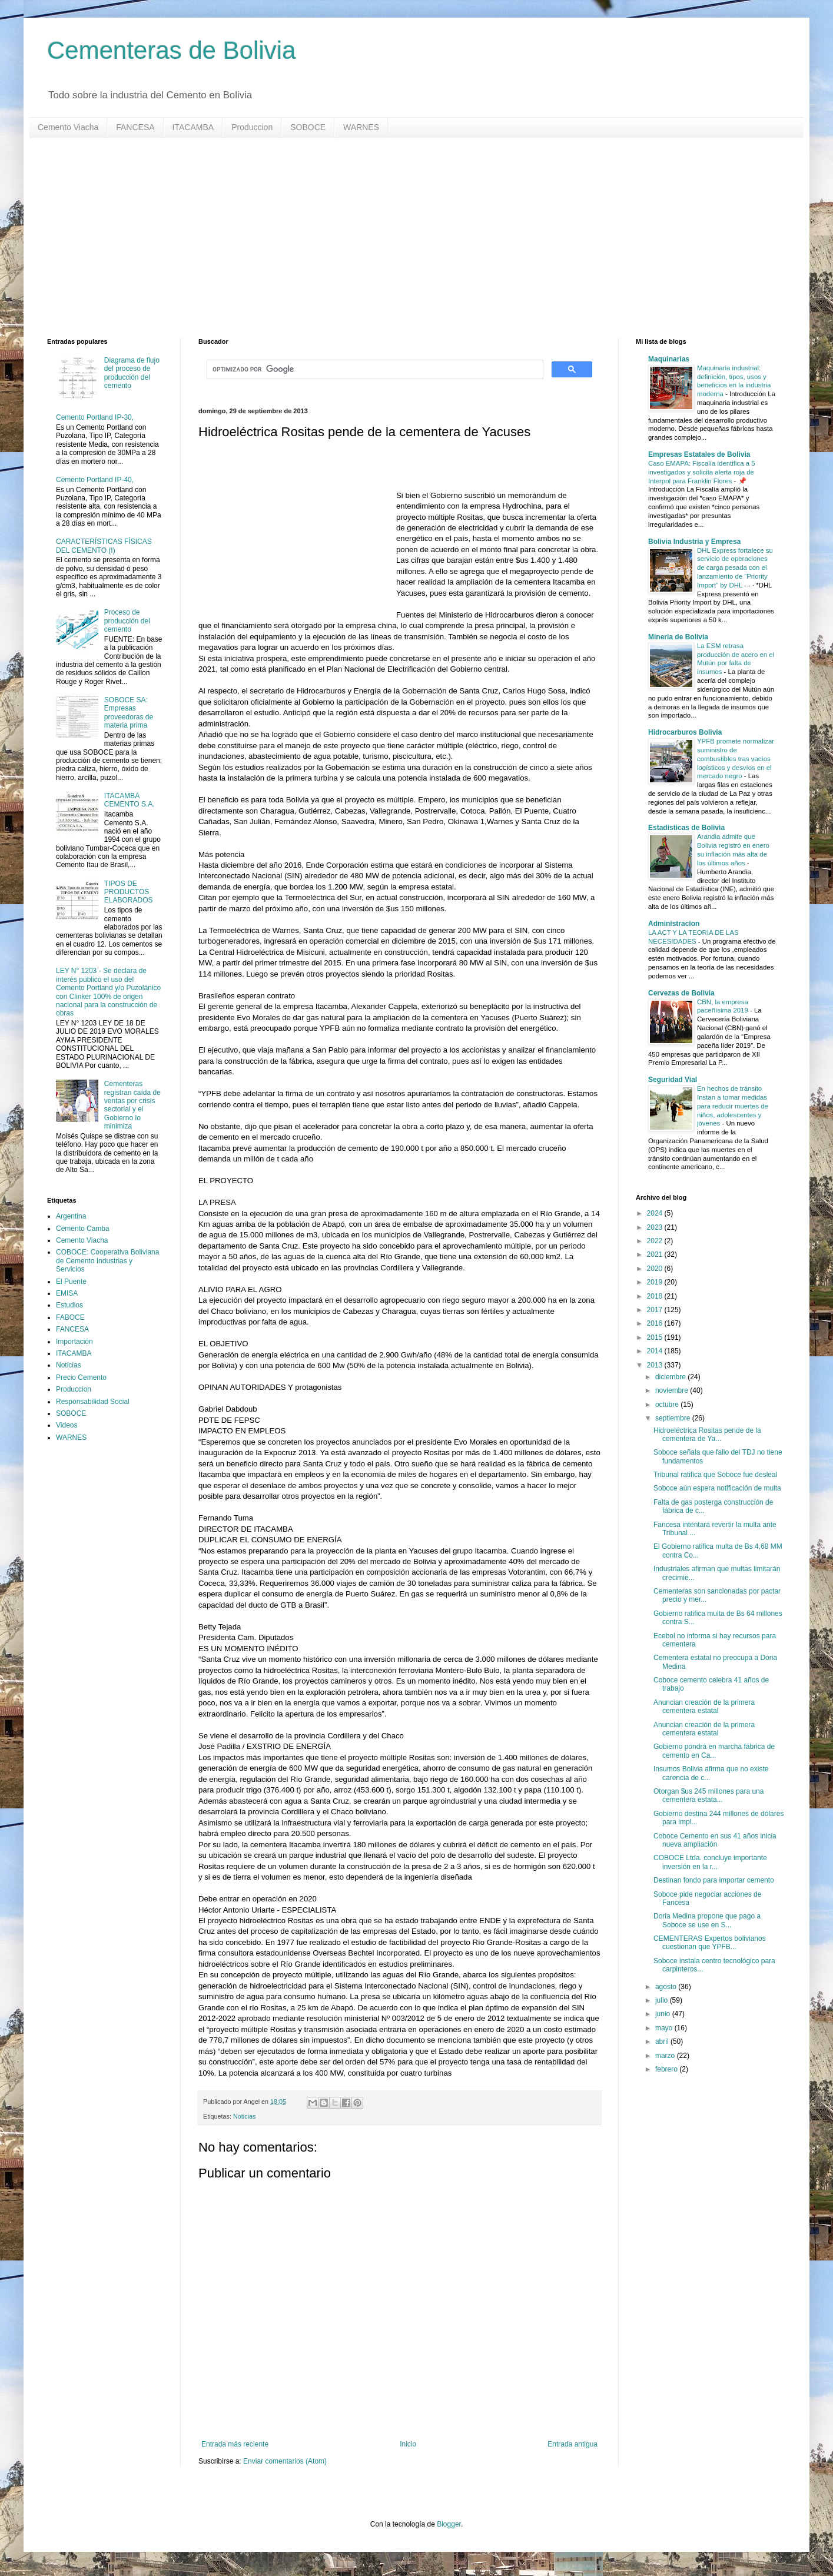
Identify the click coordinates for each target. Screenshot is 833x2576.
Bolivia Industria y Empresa (694, 541)
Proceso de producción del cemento (127, 620)
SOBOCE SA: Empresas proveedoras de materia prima (128, 712)
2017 (656, 1310)
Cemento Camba (82, 1228)
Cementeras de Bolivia (171, 50)
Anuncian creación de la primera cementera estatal (704, 1706)
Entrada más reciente (234, 2444)
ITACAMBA (193, 127)
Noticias (244, 2116)
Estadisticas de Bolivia (686, 828)
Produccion (252, 127)
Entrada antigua (572, 2444)
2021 (656, 1254)
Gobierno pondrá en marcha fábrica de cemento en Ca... (714, 1750)
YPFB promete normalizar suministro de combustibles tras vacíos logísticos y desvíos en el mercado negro (735, 758)
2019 (656, 1282)
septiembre (673, 1418)
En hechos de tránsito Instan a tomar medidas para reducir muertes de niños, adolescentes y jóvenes (732, 1106)
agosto (666, 1987)
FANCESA (135, 127)
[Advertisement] (400, 237)
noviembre (672, 1390)
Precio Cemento (81, 1377)
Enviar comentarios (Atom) (285, 2461)
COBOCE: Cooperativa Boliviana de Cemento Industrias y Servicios (107, 1260)
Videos (66, 1425)
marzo (666, 2055)
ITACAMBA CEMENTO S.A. (129, 800)
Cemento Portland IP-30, (95, 417)
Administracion (673, 923)
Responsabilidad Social (93, 1401)
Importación (74, 1341)
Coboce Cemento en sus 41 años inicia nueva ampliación (714, 1840)
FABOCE (70, 1317)
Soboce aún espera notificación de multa (717, 1488)
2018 (656, 1296)
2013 (656, 1365)
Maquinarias (668, 359)
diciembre (671, 1377)
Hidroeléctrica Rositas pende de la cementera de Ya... (707, 1434)
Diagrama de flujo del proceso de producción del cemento (132, 373)
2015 (656, 1337)
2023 (656, 1227)
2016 (656, 1323)
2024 (656, 1213)
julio (662, 2000)
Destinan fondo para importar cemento (713, 1880)
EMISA (67, 1293)
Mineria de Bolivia (678, 637)
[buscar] (374, 369)
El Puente (71, 1281)
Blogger (449, 2524)
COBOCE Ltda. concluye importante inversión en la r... (710, 1862)
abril (663, 2041)
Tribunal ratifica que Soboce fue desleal (715, 1474)
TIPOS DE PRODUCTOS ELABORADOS (128, 892)
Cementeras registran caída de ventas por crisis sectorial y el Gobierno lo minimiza (132, 1105)
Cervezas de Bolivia (681, 993)
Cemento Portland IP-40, (95, 480)
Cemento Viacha (68, 127)
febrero (667, 2069)
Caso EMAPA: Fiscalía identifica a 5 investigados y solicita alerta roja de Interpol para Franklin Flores (701, 472)
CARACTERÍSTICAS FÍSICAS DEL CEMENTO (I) (104, 545)
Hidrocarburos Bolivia (685, 732)
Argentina (71, 1216)
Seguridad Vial (672, 1079)
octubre (668, 1404)
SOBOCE (308, 127)
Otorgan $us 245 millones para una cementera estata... (708, 1795)
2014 (656, 1351)
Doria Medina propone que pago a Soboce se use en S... (707, 1920)
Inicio (408, 2444)
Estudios (69, 1305)
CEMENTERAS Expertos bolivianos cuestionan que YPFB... (709, 1942)
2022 (656, 1241)
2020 (656, 1268)
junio (663, 2014)
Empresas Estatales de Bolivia (699, 454)
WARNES (361, 127)
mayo (665, 2028)
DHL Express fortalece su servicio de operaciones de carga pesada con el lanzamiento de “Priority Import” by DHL (735, 568)
